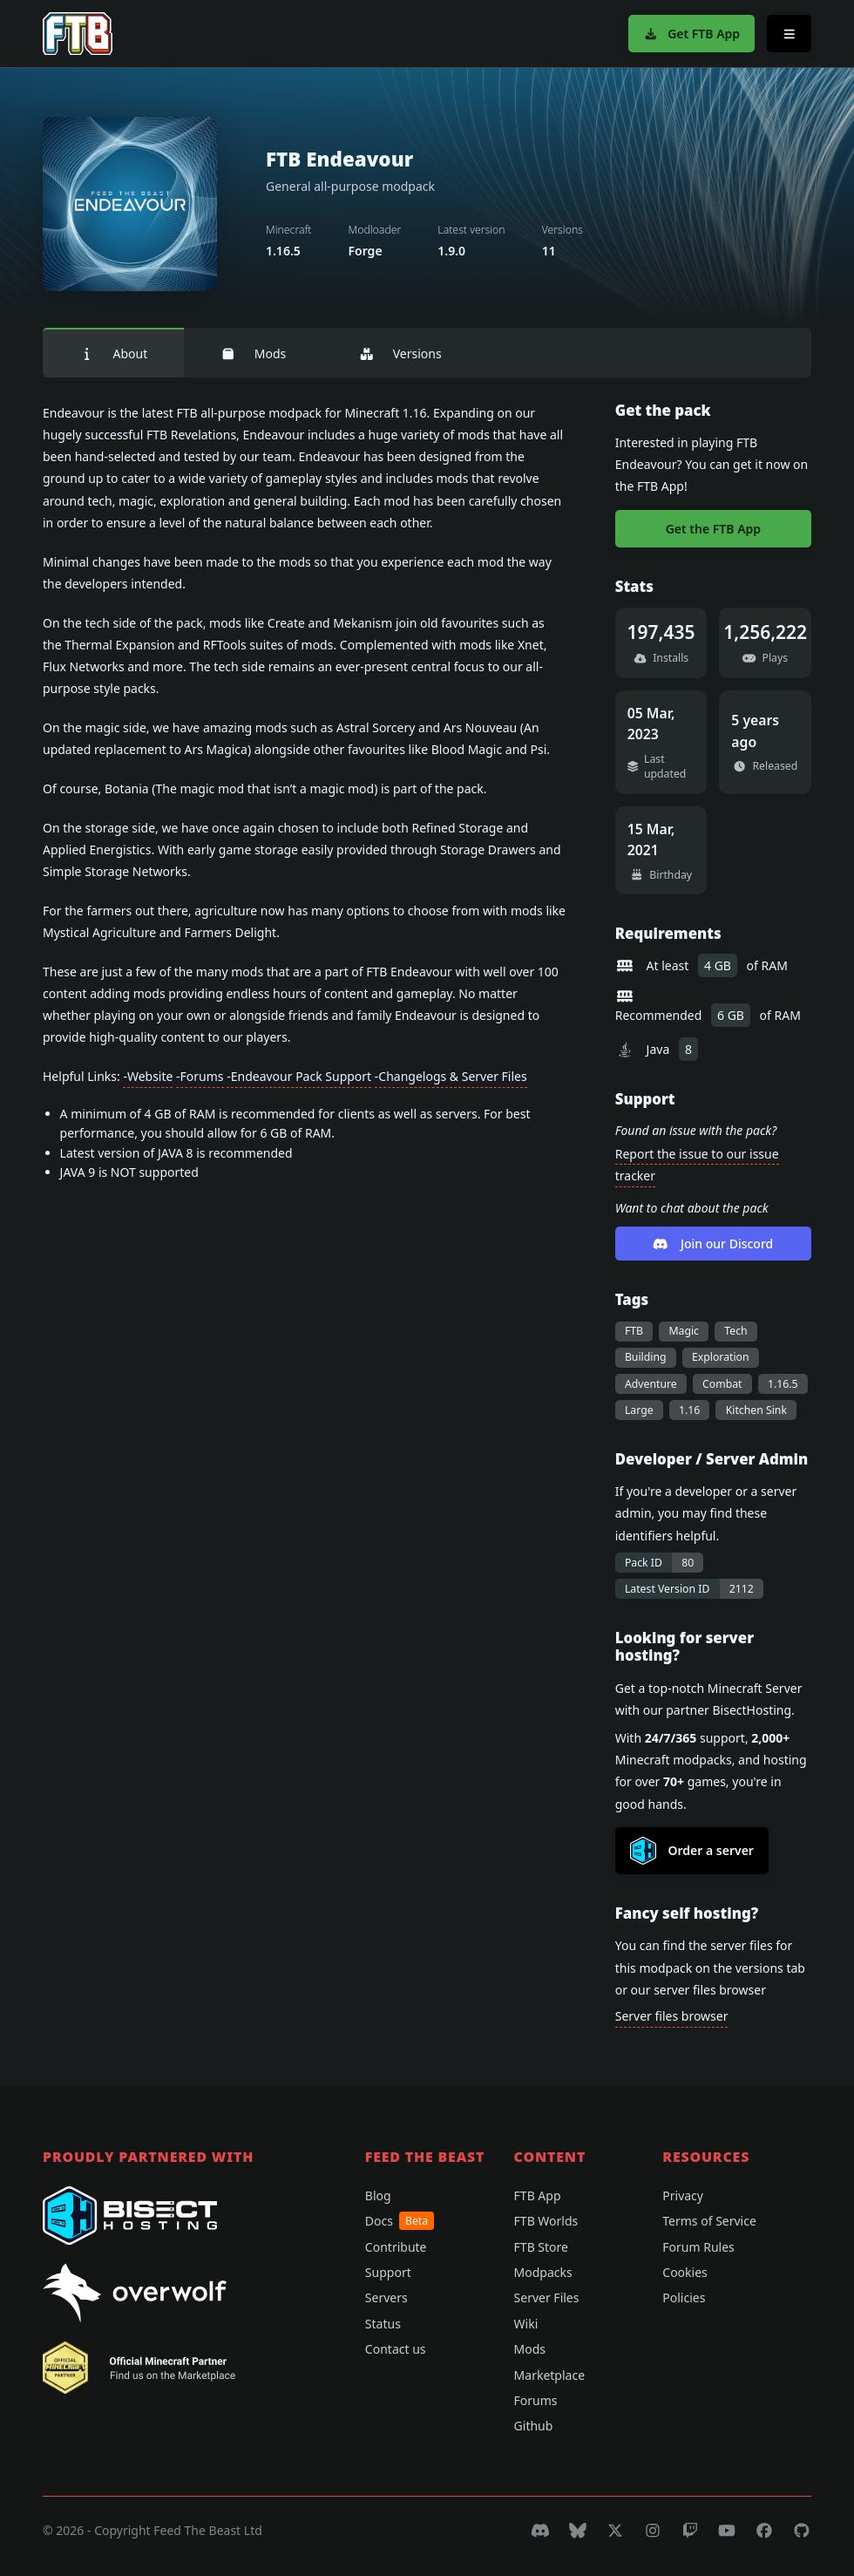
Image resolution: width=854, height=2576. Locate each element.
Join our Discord (713, 1243)
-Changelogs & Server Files (451, 1076)
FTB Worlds (546, 2220)
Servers (386, 2297)
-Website (148, 1076)
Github (533, 2425)
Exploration (720, 1356)
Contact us (395, 2349)
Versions (400, 353)
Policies (683, 2297)
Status (383, 2323)
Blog (378, 2195)
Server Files (547, 2297)
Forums (536, 2400)
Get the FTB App (713, 528)
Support (388, 2272)
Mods (253, 353)
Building (646, 1356)
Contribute (396, 2247)
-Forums (199, 1076)
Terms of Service (709, 2220)
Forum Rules (698, 2247)
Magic (683, 1330)
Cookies (684, 2272)
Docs (399, 2221)
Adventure (651, 1383)
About (113, 353)
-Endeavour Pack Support (299, 1076)
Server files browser (672, 2016)
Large (639, 1410)
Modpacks (543, 2272)
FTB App (537, 2195)
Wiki (526, 2323)
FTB (634, 1330)
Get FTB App (691, 33)
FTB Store (541, 2247)
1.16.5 (783, 1383)
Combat (722, 1383)
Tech (735, 1330)
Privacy (682, 2195)
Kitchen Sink (756, 1410)
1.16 (689, 1410)
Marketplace (549, 2375)
